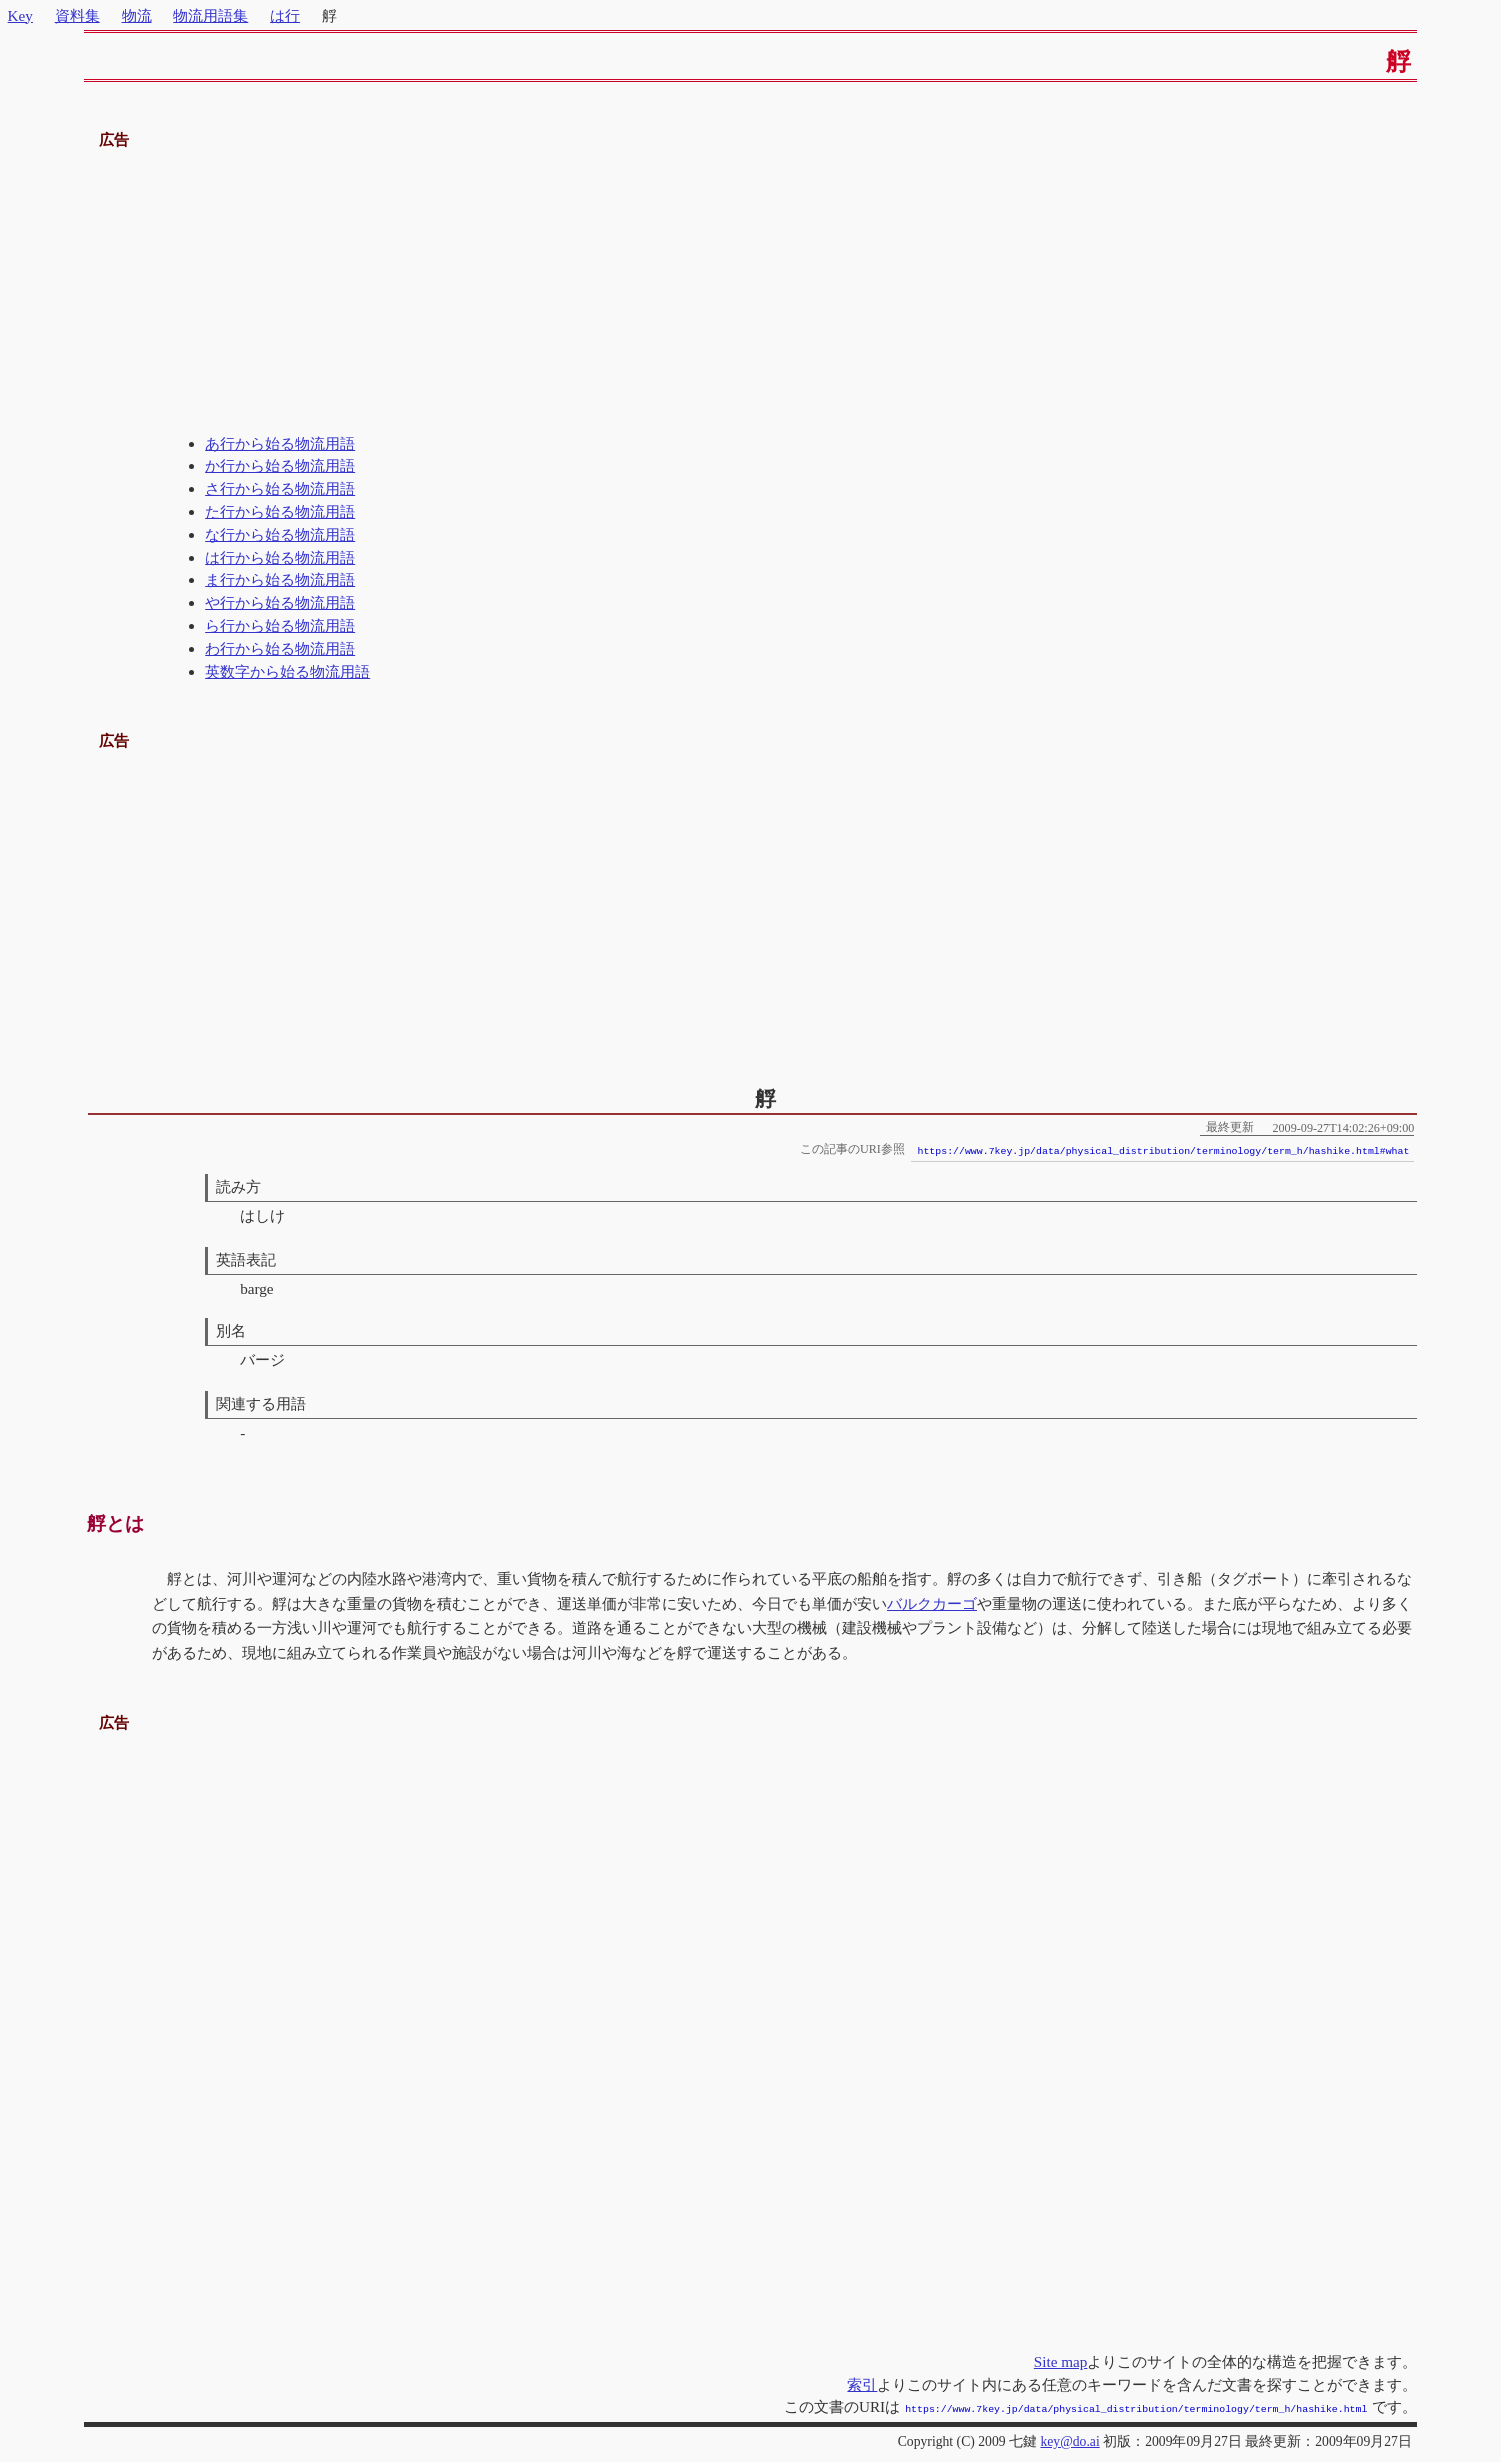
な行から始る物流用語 (280, 534)
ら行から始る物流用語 (280, 625)
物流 (137, 15)
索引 (862, 2384)
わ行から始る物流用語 (280, 648)
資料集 (77, 15)
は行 (285, 15)
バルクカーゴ (932, 1603)
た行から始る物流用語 (280, 511)
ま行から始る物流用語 (280, 579)
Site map (1061, 2361)
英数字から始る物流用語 (287, 671)
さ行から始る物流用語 (280, 488)
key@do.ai (1069, 2439)
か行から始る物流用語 (280, 465)
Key (20, 15)
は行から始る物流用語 (280, 557)
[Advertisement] (751, 293)
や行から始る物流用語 (280, 602)
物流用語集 (210, 15)
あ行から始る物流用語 (280, 443)
